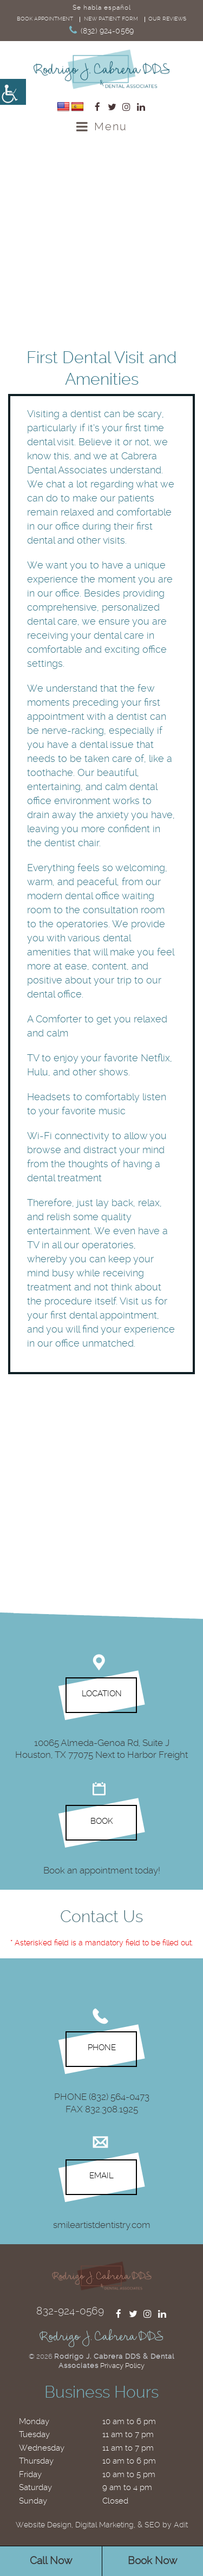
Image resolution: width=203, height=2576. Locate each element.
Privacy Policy (122, 2365)
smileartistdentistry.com (101, 2224)
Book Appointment (45, 19)
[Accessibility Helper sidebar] (13, 92)
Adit (181, 2524)
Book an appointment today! (101, 1870)
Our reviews (167, 19)
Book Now (152, 2560)
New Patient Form (111, 19)
